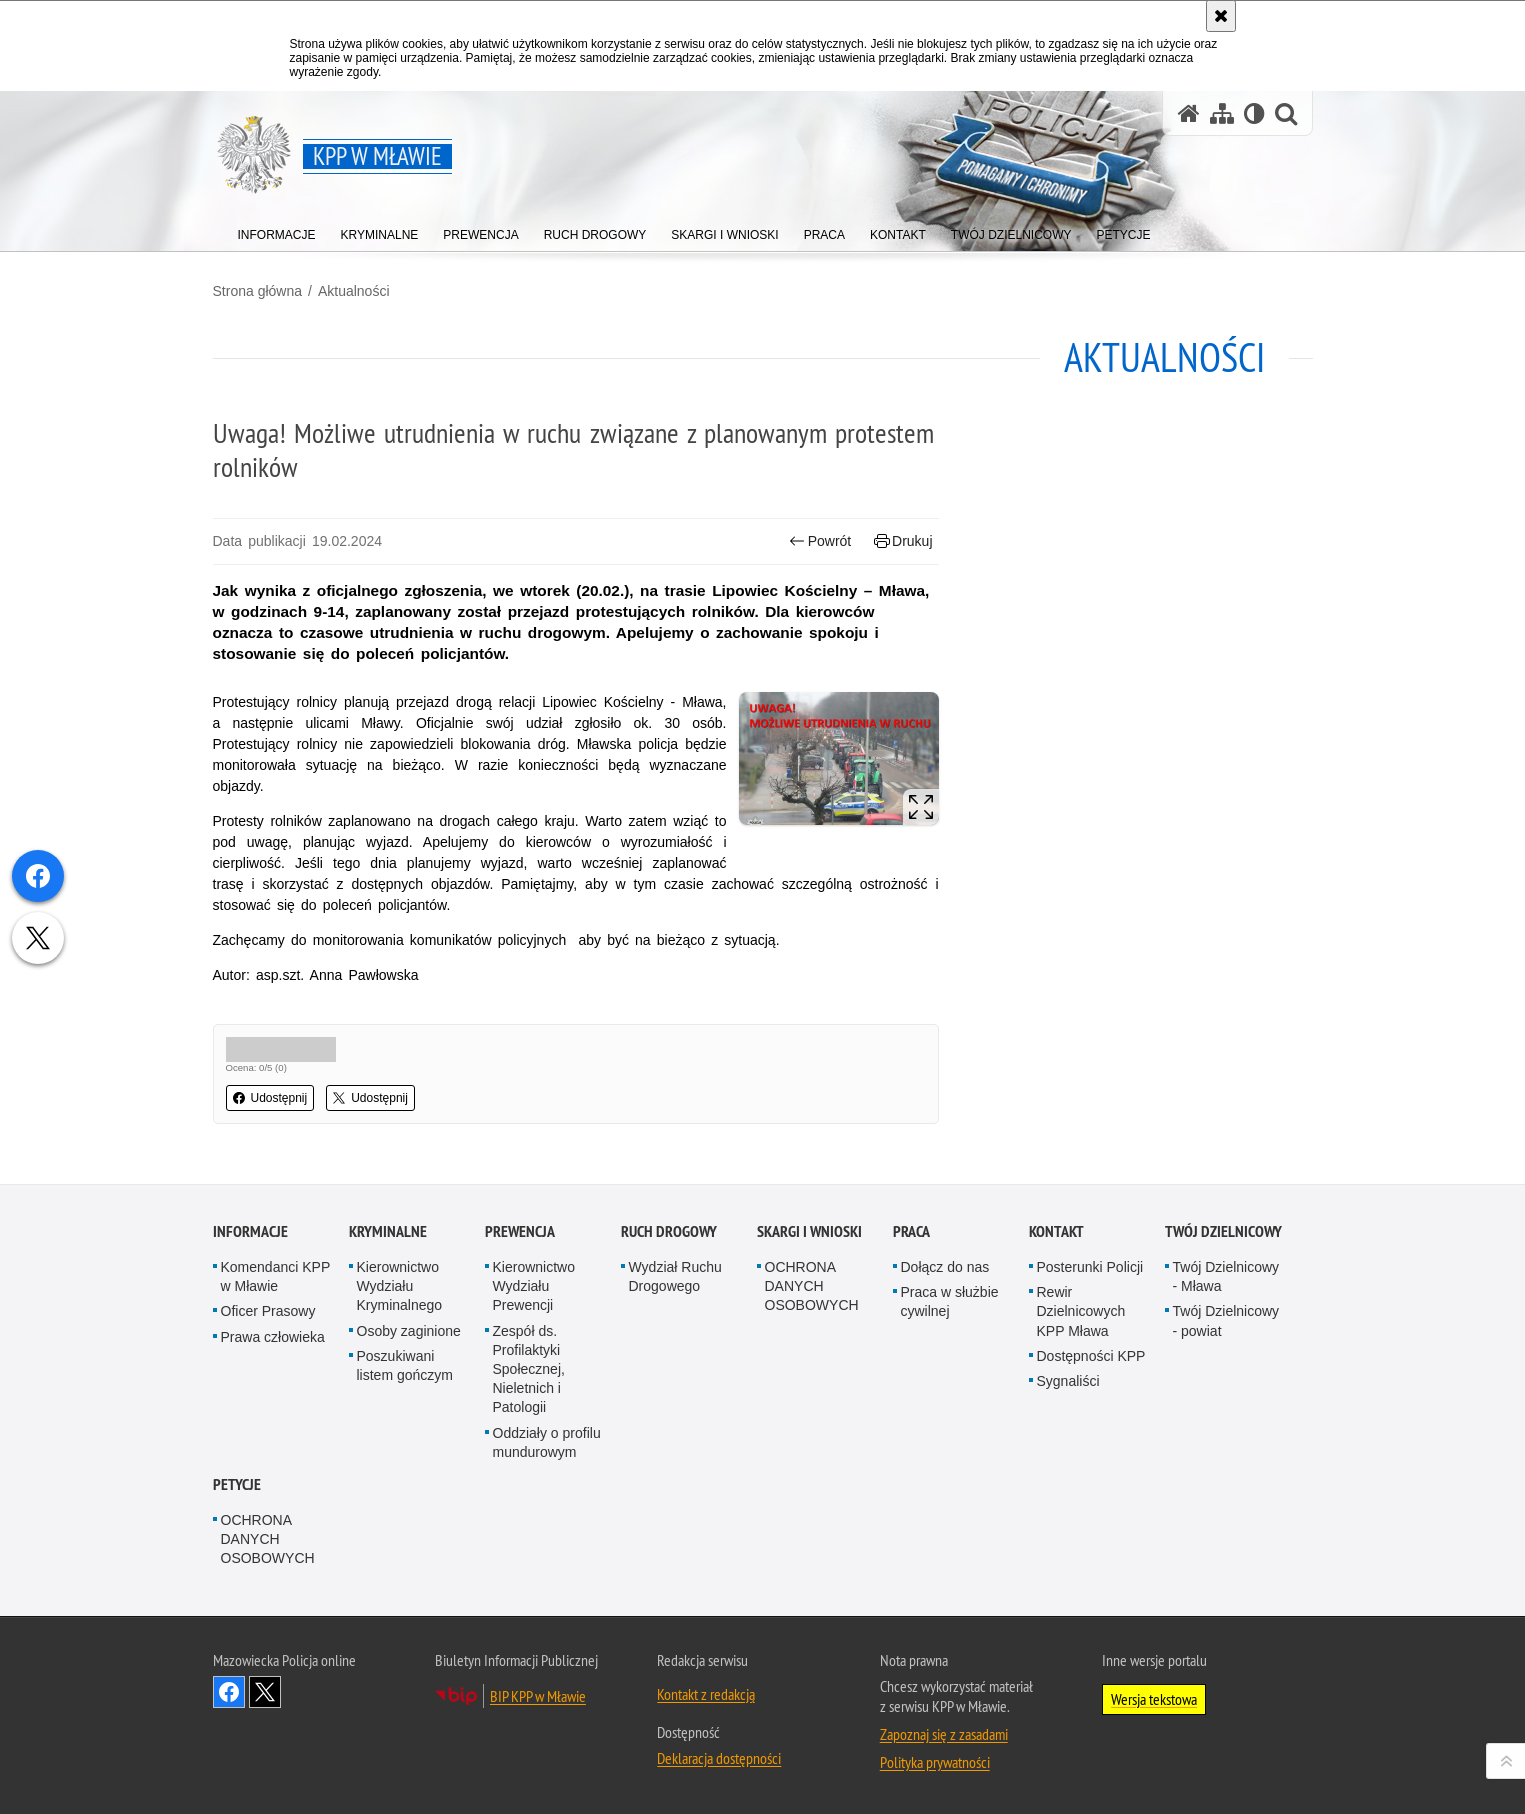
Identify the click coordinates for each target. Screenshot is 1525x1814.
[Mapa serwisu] (1222, 113)
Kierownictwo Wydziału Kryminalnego (400, 1286)
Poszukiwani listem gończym (405, 1365)
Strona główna (258, 291)
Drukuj (903, 541)
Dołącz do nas (945, 1267)
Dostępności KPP (1091, 1356)
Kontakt (1056, 1231)
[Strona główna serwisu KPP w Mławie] (1189, 113)
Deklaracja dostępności (719, 1758)
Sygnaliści (1068, 1381)
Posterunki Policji (1090, 1267)
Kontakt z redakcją (706, 1694)
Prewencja (520, 1231)
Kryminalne (388, 1231)
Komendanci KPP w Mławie (275, 1276)
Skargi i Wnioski (809, 1231)
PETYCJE (237, 1484)
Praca (911, 1231)
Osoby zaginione (409, 1331)
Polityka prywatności (935, 1762)
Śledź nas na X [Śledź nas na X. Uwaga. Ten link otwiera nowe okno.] (265, 1692)
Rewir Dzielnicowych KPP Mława (1081, 1311)
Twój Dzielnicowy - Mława (1226, 1276)
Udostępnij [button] (270, 1098)
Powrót (820, 541)
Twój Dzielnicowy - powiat (1226, 1320)
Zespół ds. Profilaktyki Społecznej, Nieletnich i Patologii (529, 1369)
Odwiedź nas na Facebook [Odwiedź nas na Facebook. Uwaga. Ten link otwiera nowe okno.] (229, 1692)
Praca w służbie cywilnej (950, 1301)
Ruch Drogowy (669, 1231)
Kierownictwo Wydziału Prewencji (534, 1286)
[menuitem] (277, 230)
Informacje (250, 1231)
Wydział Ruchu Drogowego (675, 1276)
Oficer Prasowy (268, 1311)
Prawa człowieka (273, 1337)
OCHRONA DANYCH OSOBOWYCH (812, 1286)
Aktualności (354, 291)
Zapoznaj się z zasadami (944, 1734)
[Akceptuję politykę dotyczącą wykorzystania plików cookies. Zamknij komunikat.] (1221, 16)
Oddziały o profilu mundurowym (547, 1442)
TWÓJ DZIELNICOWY (1223, 1231)
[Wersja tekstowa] (1254, 113)
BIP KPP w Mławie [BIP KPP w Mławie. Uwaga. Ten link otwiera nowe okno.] (538, 1696)
